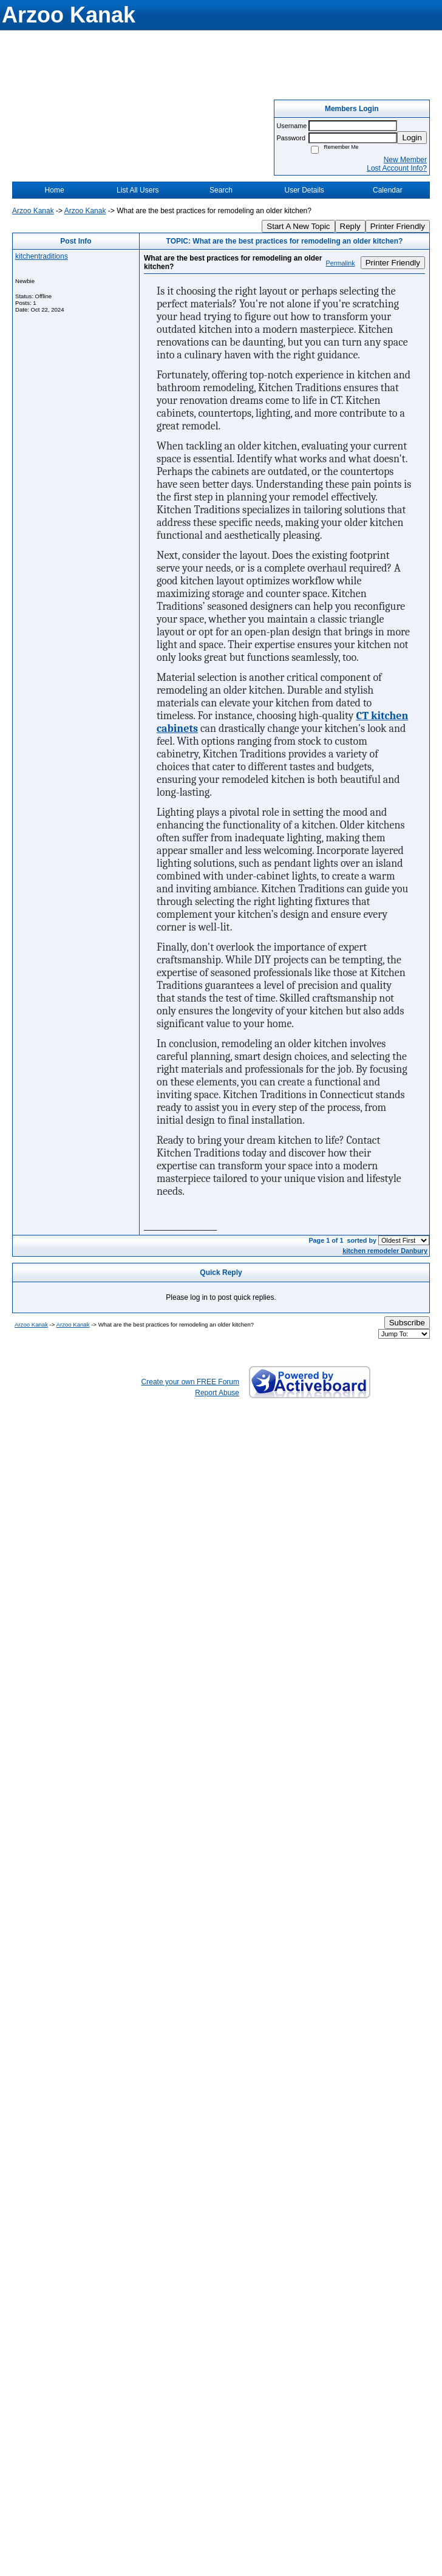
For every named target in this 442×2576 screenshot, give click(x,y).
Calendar (388, 190)
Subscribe (407, 1322)
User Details (304, 190)
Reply (350, 226)
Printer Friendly (397, 226)
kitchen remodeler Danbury (384, 1250)
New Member (405, 159)
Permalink (340, 263)
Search (221, 190)
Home (54, 190)
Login (412, 137)
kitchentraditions (41, 256)
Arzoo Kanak (33, 211)
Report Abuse (217, 1393)
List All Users (137, 190)
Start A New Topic (298, 226)
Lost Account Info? (397, 168)
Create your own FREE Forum (190, 1382)
